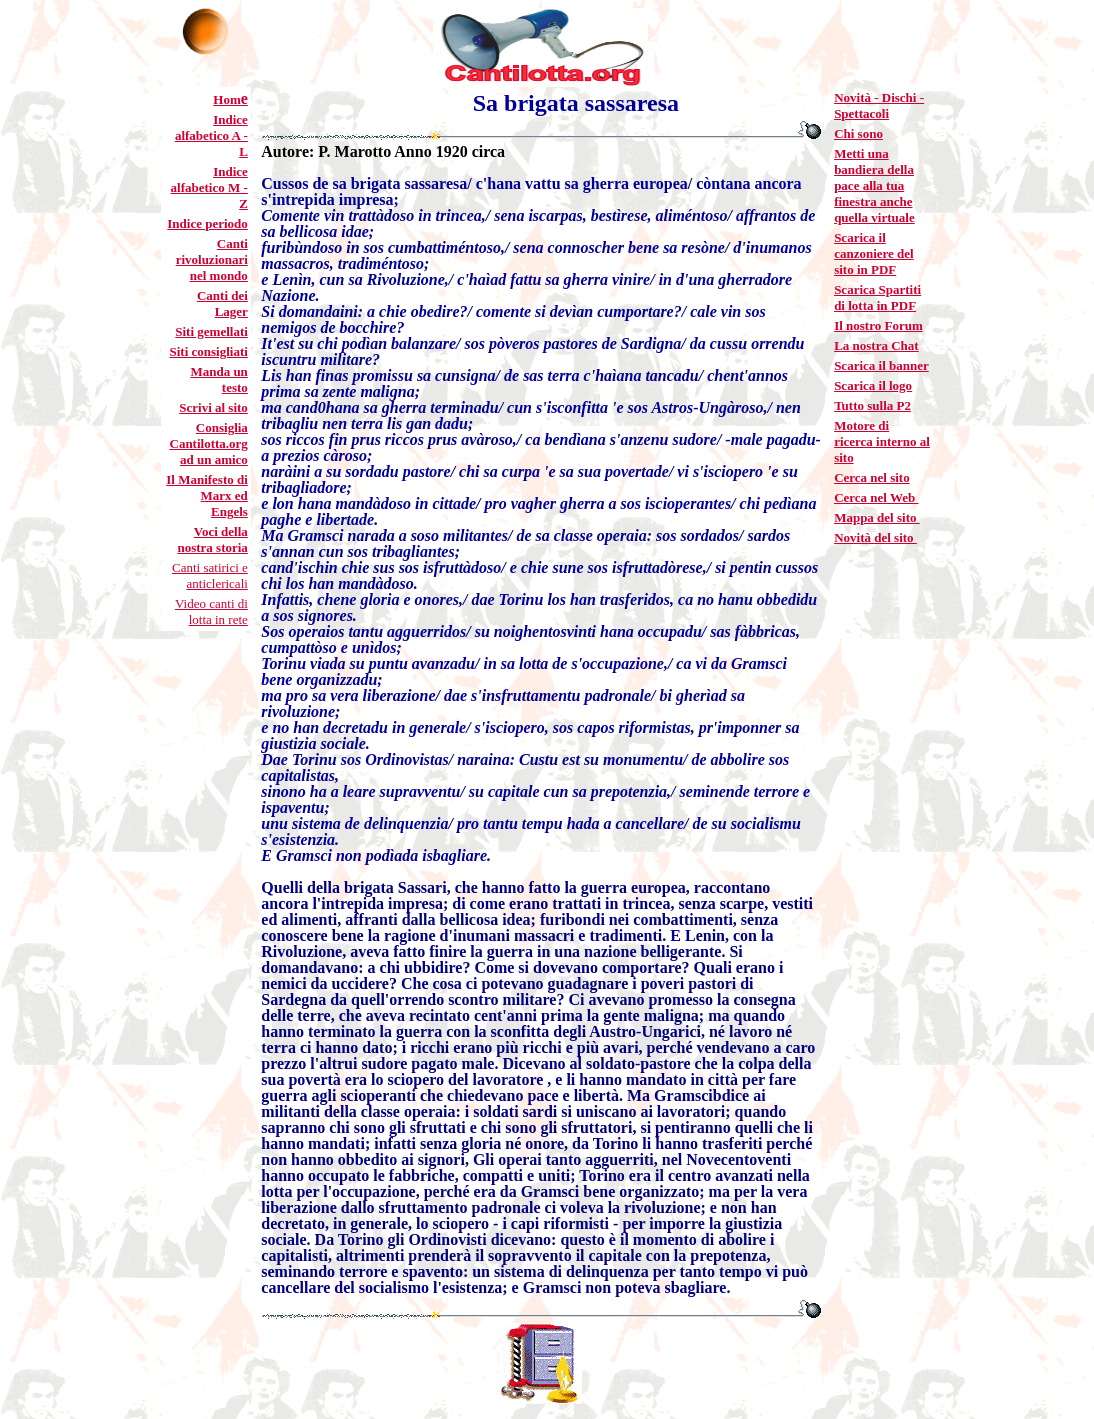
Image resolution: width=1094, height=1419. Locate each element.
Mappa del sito (877, 517)
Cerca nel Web (876, 497)
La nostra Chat (876, 345)
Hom (226, 99)
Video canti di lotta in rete (211, 611)
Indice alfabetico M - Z (209, 187)
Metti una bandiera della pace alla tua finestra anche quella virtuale (874, 185)
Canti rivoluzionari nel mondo (212, 259)
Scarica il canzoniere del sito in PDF (874, 253)
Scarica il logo (873, 385)
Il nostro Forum (878, 325)
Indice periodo (207, 223)
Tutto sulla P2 (872, 405)
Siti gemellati (211, 331)
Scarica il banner (881, 365)
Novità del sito (875, 537)
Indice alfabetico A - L (211, 135)
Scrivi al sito (213, 407)
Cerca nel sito (872, 477)
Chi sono (858, 133)
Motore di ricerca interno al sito (882, 441)
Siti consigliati (208, 351)
